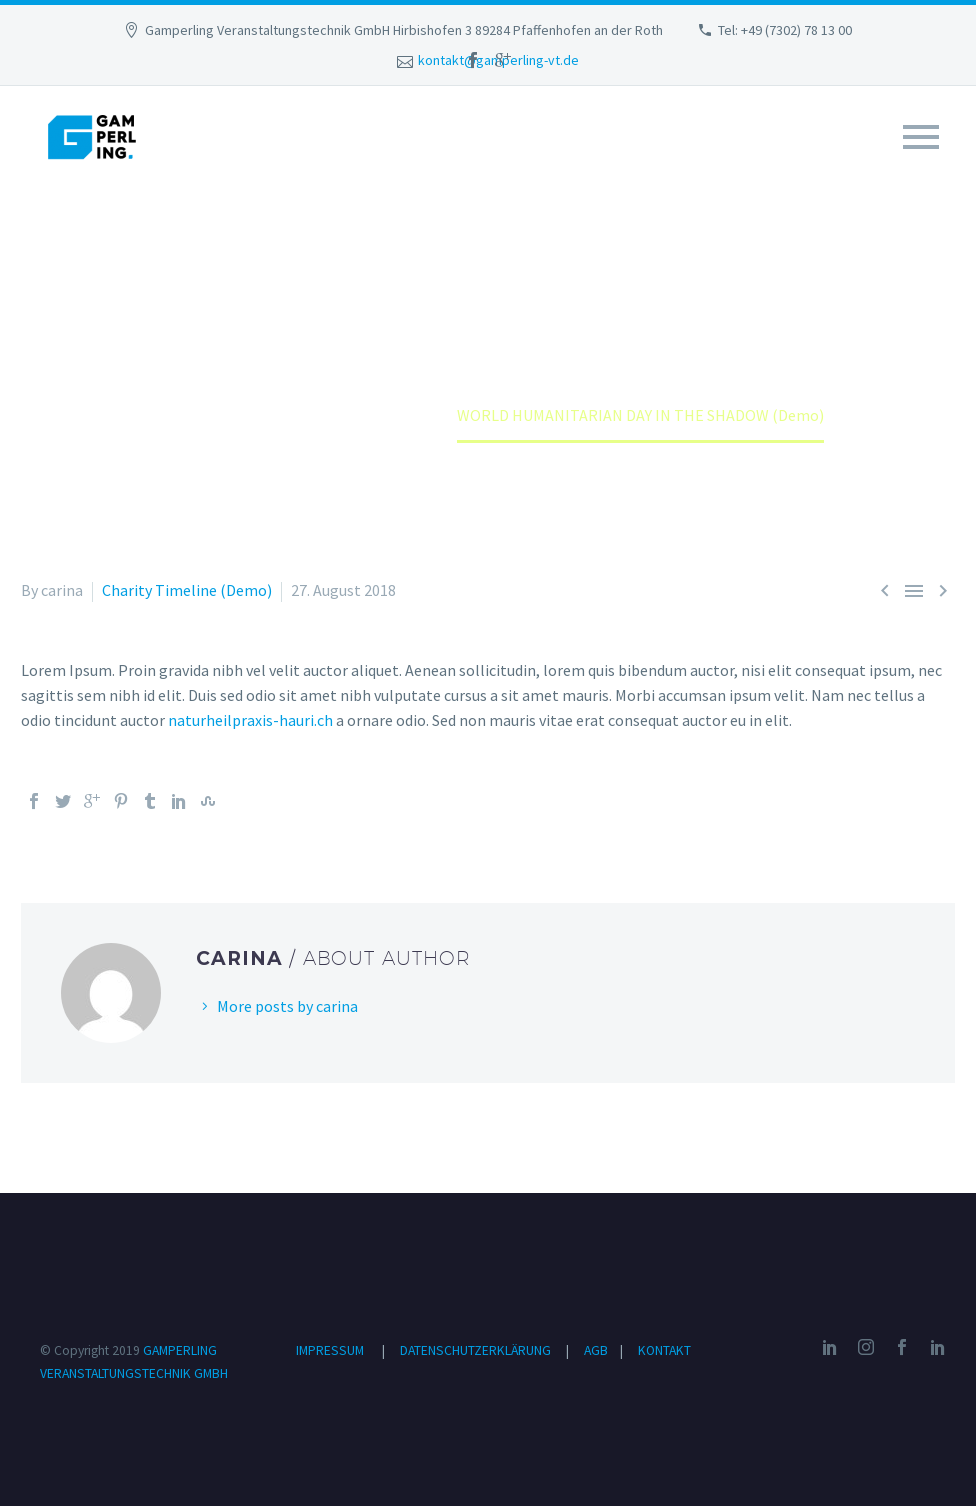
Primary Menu (921, 137)
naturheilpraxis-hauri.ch (250, 720)
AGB (597, 1350)
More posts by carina (287, 1006)
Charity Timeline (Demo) (187, 590)
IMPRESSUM (330, 1350)
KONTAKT (664, 1350)
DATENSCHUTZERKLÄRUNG (477, 1350)
